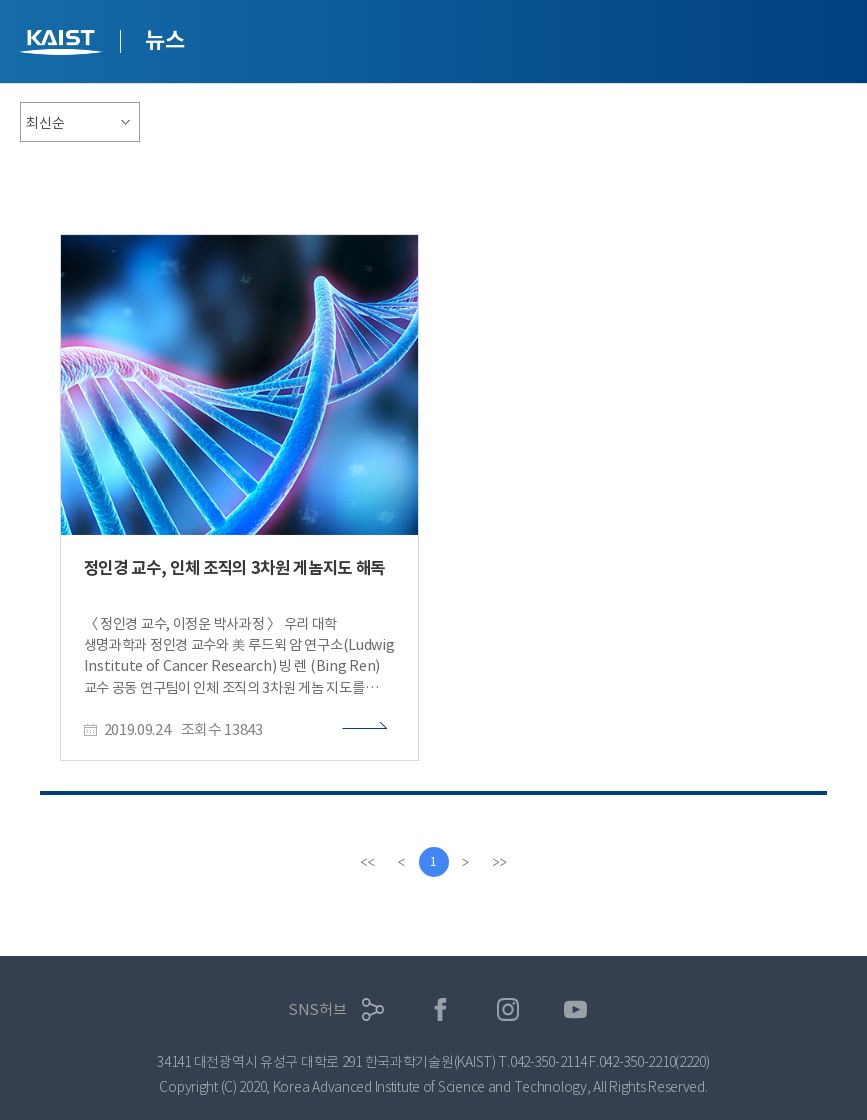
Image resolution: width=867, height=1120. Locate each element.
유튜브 (575, 1009)
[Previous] (402, 862)
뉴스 (164, 40)
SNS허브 (317, 1009)
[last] (500, 862)
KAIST (63, 44)
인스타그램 (508, 1009)
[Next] (466, 862)
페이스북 (440, 1009)
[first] (368, 862)
